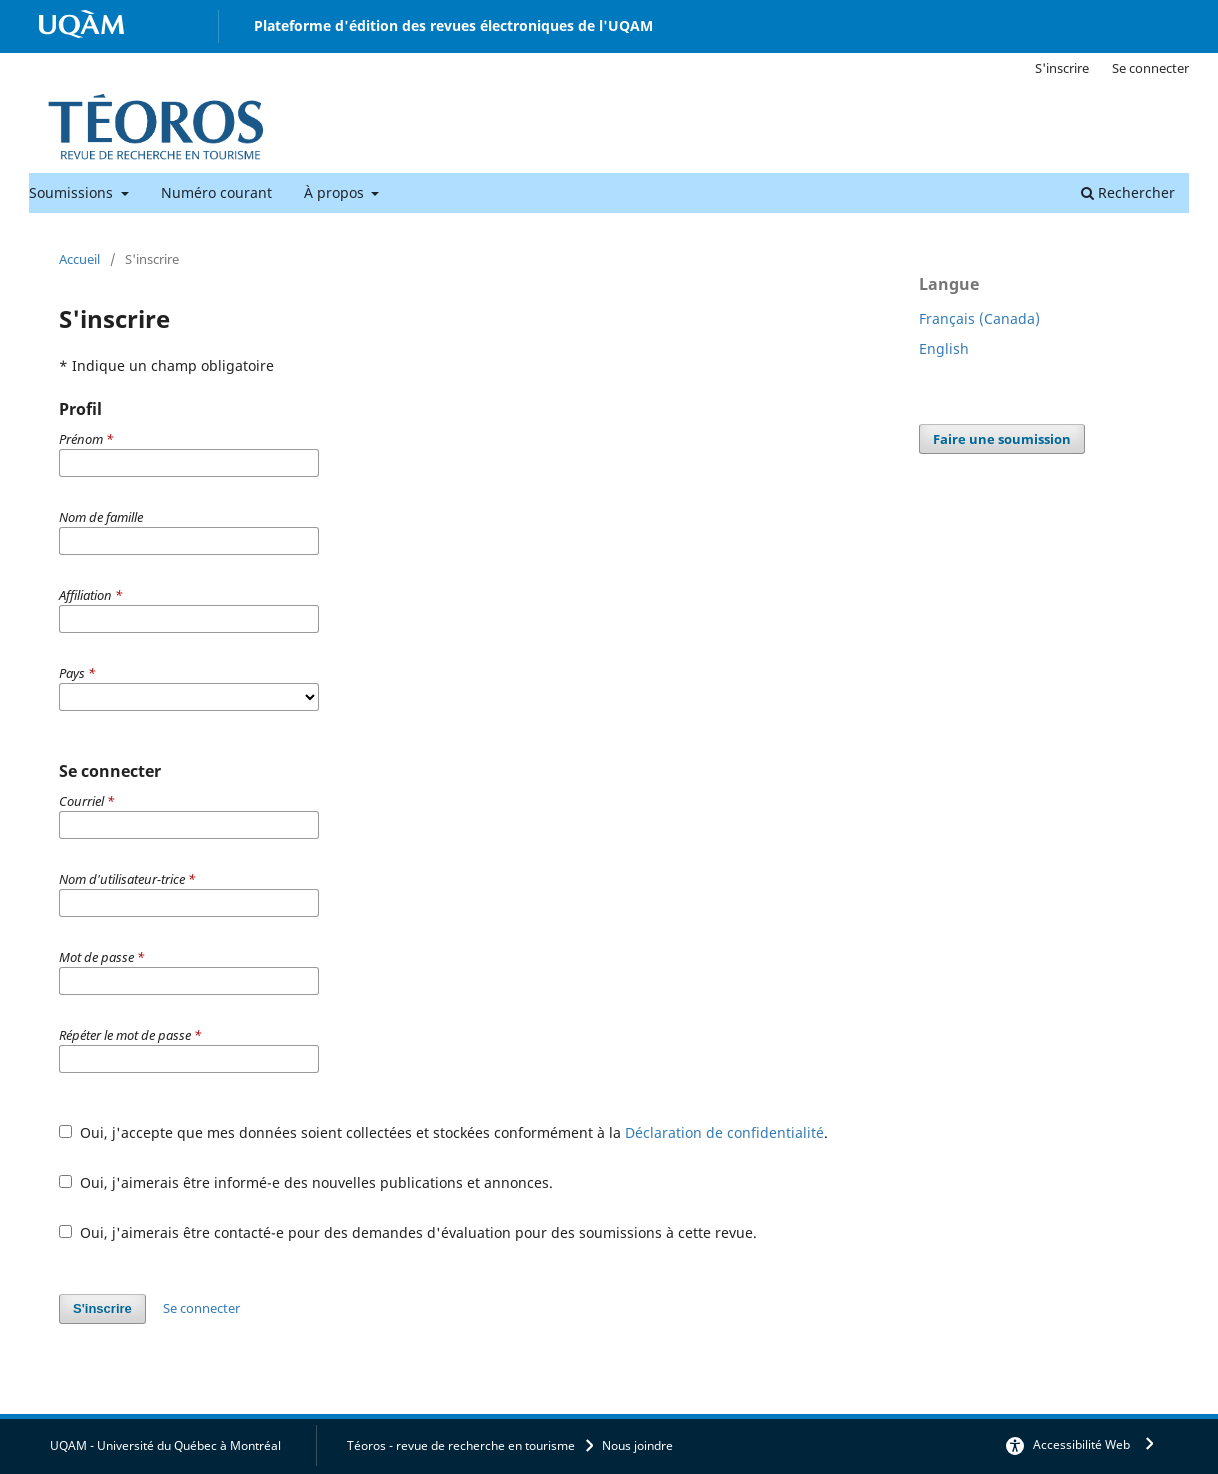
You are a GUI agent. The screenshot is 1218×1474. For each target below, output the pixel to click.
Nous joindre (637, 1445)
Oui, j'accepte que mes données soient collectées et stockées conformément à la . (443, 1132)
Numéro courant (216, 192)
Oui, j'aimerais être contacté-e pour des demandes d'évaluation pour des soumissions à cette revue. (408, 1232)
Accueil (79, 259)
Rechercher (1128, 192)
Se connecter (1150, 68)
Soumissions (73, 192)
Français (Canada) (979, 318)
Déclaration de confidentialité (724, 1132)
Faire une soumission (1002, 439)
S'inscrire (1062, 68)
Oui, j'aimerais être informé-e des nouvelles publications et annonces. (306, 1182)
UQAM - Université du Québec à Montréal (165, 1445)
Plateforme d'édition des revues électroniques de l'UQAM (453, 25)
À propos (336, 192)
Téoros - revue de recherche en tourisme (461, 1445)
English (944, 348)
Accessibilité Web (1081, 1444)
